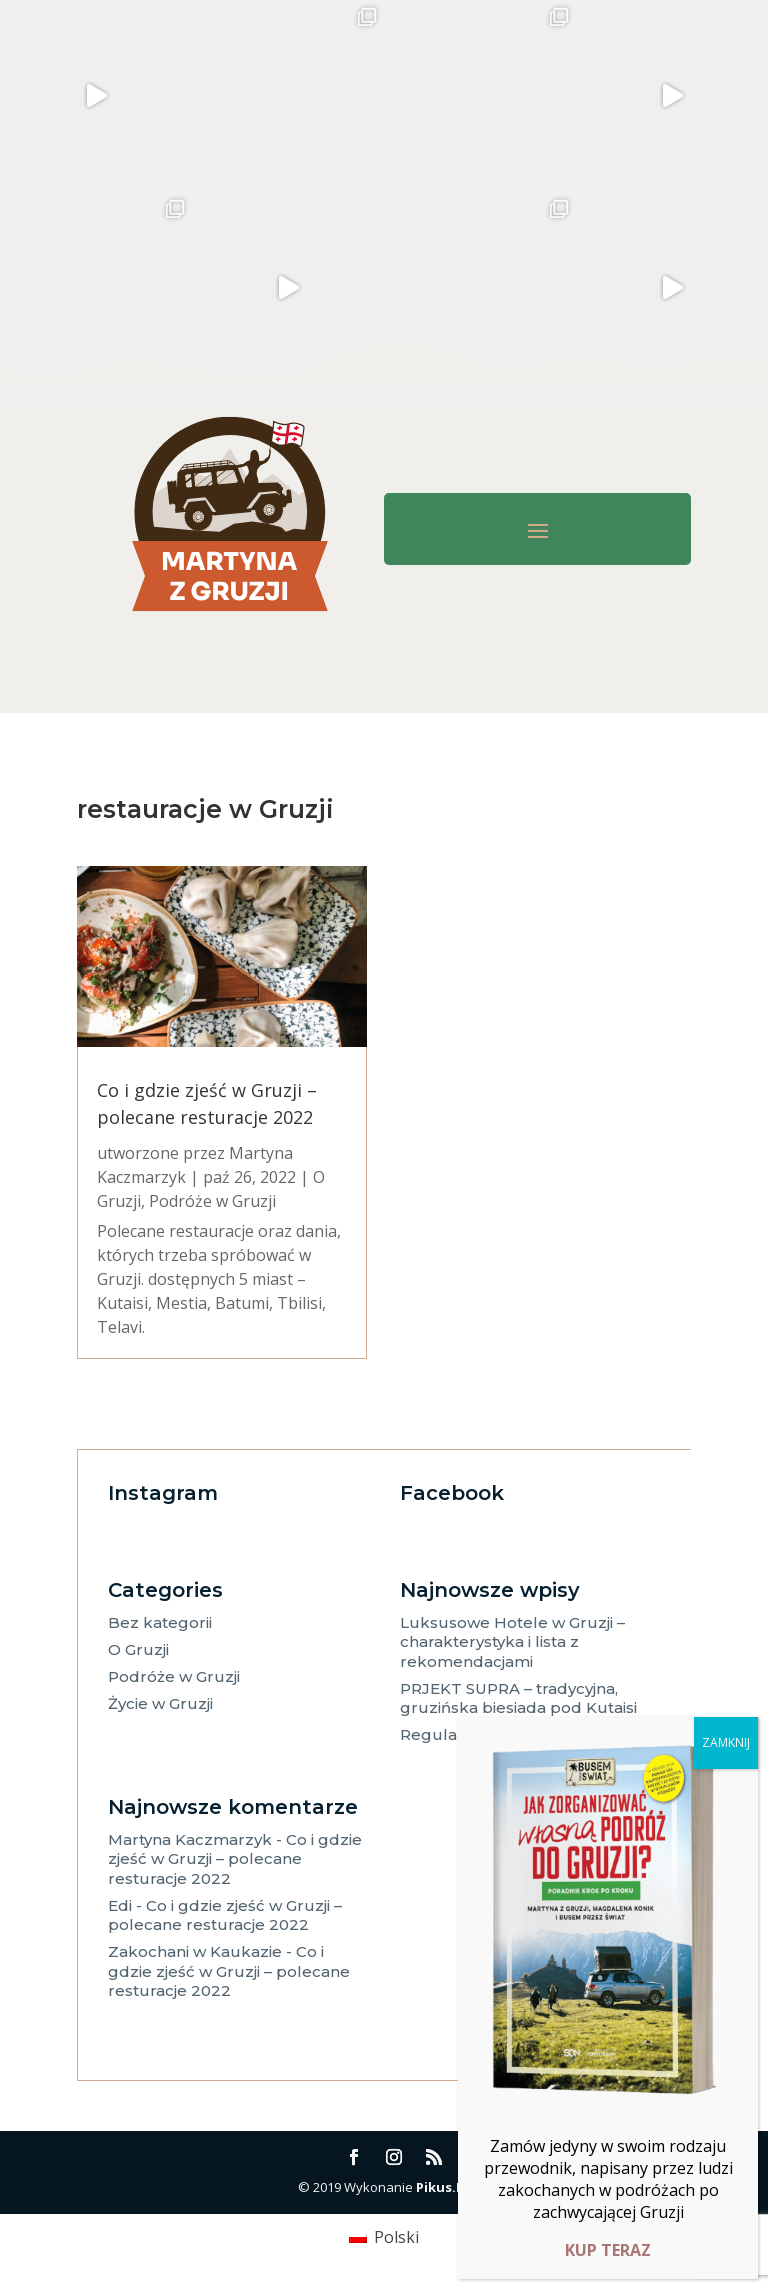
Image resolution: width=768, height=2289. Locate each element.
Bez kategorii (160, 1622)
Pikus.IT (442, 2187)
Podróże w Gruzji (212, 1201)
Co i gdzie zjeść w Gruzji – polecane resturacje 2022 (235, 1859)
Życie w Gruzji (160, 1703)
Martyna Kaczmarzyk (190, 1839)
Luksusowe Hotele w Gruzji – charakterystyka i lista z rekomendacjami (512, 1642)
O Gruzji (138, 1649)
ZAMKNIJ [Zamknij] (726, 1742)
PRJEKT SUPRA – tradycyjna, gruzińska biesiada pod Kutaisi (518, 1698)
